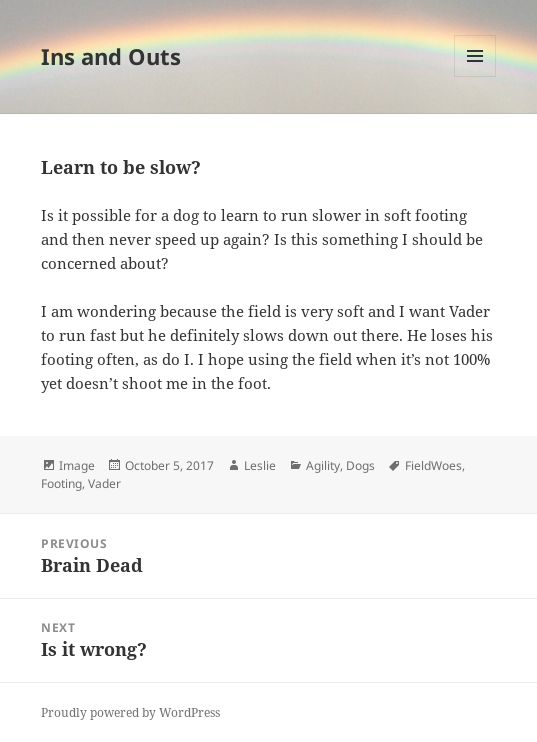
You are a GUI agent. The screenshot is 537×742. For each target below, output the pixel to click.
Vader (104, 483)
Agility (323, 465)
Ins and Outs (111, 56)
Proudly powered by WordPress (130, 712)
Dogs (360, 465)
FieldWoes (433, 465)
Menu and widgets (475, 76)
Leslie (260, 465)
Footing (61, 483)
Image (77, 465)
